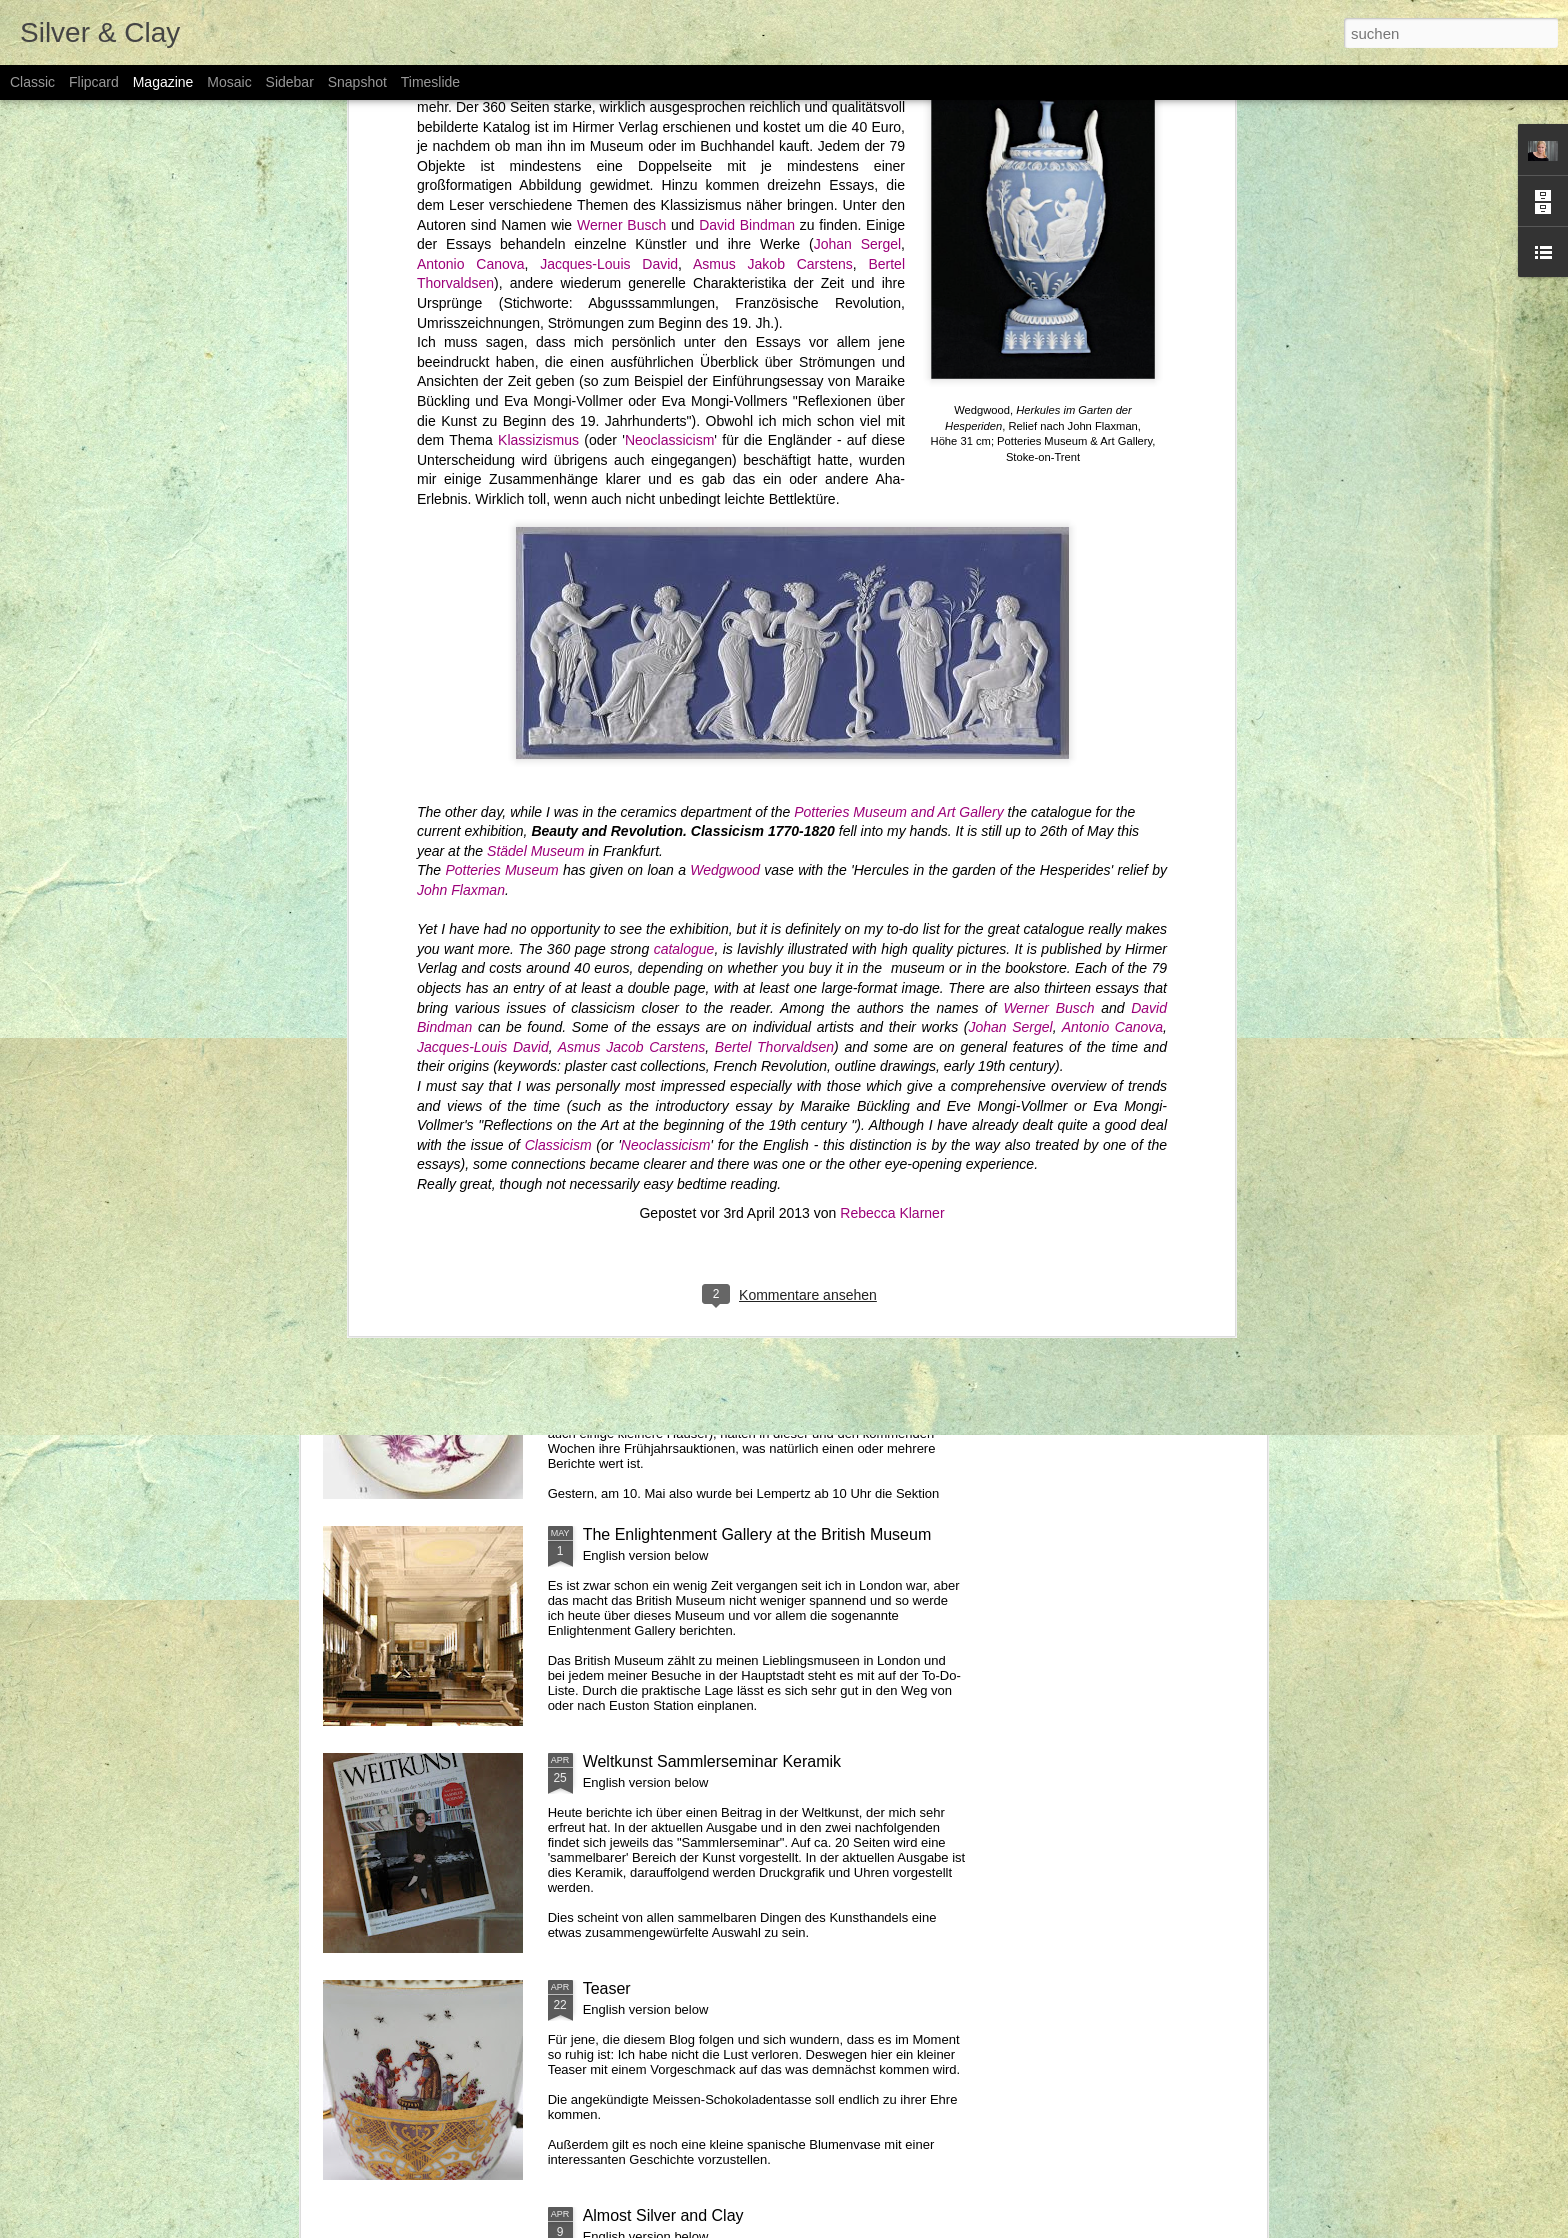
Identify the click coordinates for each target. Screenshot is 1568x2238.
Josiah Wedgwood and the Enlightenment (1148, 920)
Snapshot (357, 82)
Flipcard (94, 82)
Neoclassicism (665, 702)
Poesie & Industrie (896, 911)
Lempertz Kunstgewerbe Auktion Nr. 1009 (730, 1307)
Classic (32, 82)
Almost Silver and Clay (663, 2215)
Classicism (558, 702)
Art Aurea (616, 1080)
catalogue (681, 506)
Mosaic (229, 82)
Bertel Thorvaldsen (774, 604)
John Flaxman (461, 447)
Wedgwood (727, 428)
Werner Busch (1048, 565)
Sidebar (290, 82)
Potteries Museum (501, 428)
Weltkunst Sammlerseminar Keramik (712, 1761)
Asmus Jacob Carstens (631, 604)
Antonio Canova (1112, 585)
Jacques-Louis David (483, 604)
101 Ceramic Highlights (403, 920)
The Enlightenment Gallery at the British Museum (757, 1534)
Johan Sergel (1010, 585)
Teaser (607, 1988)
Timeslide (430, 82)
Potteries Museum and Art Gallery (899, 369)
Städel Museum (535, 408)
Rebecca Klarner (892, 770)
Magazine (163, 82)
